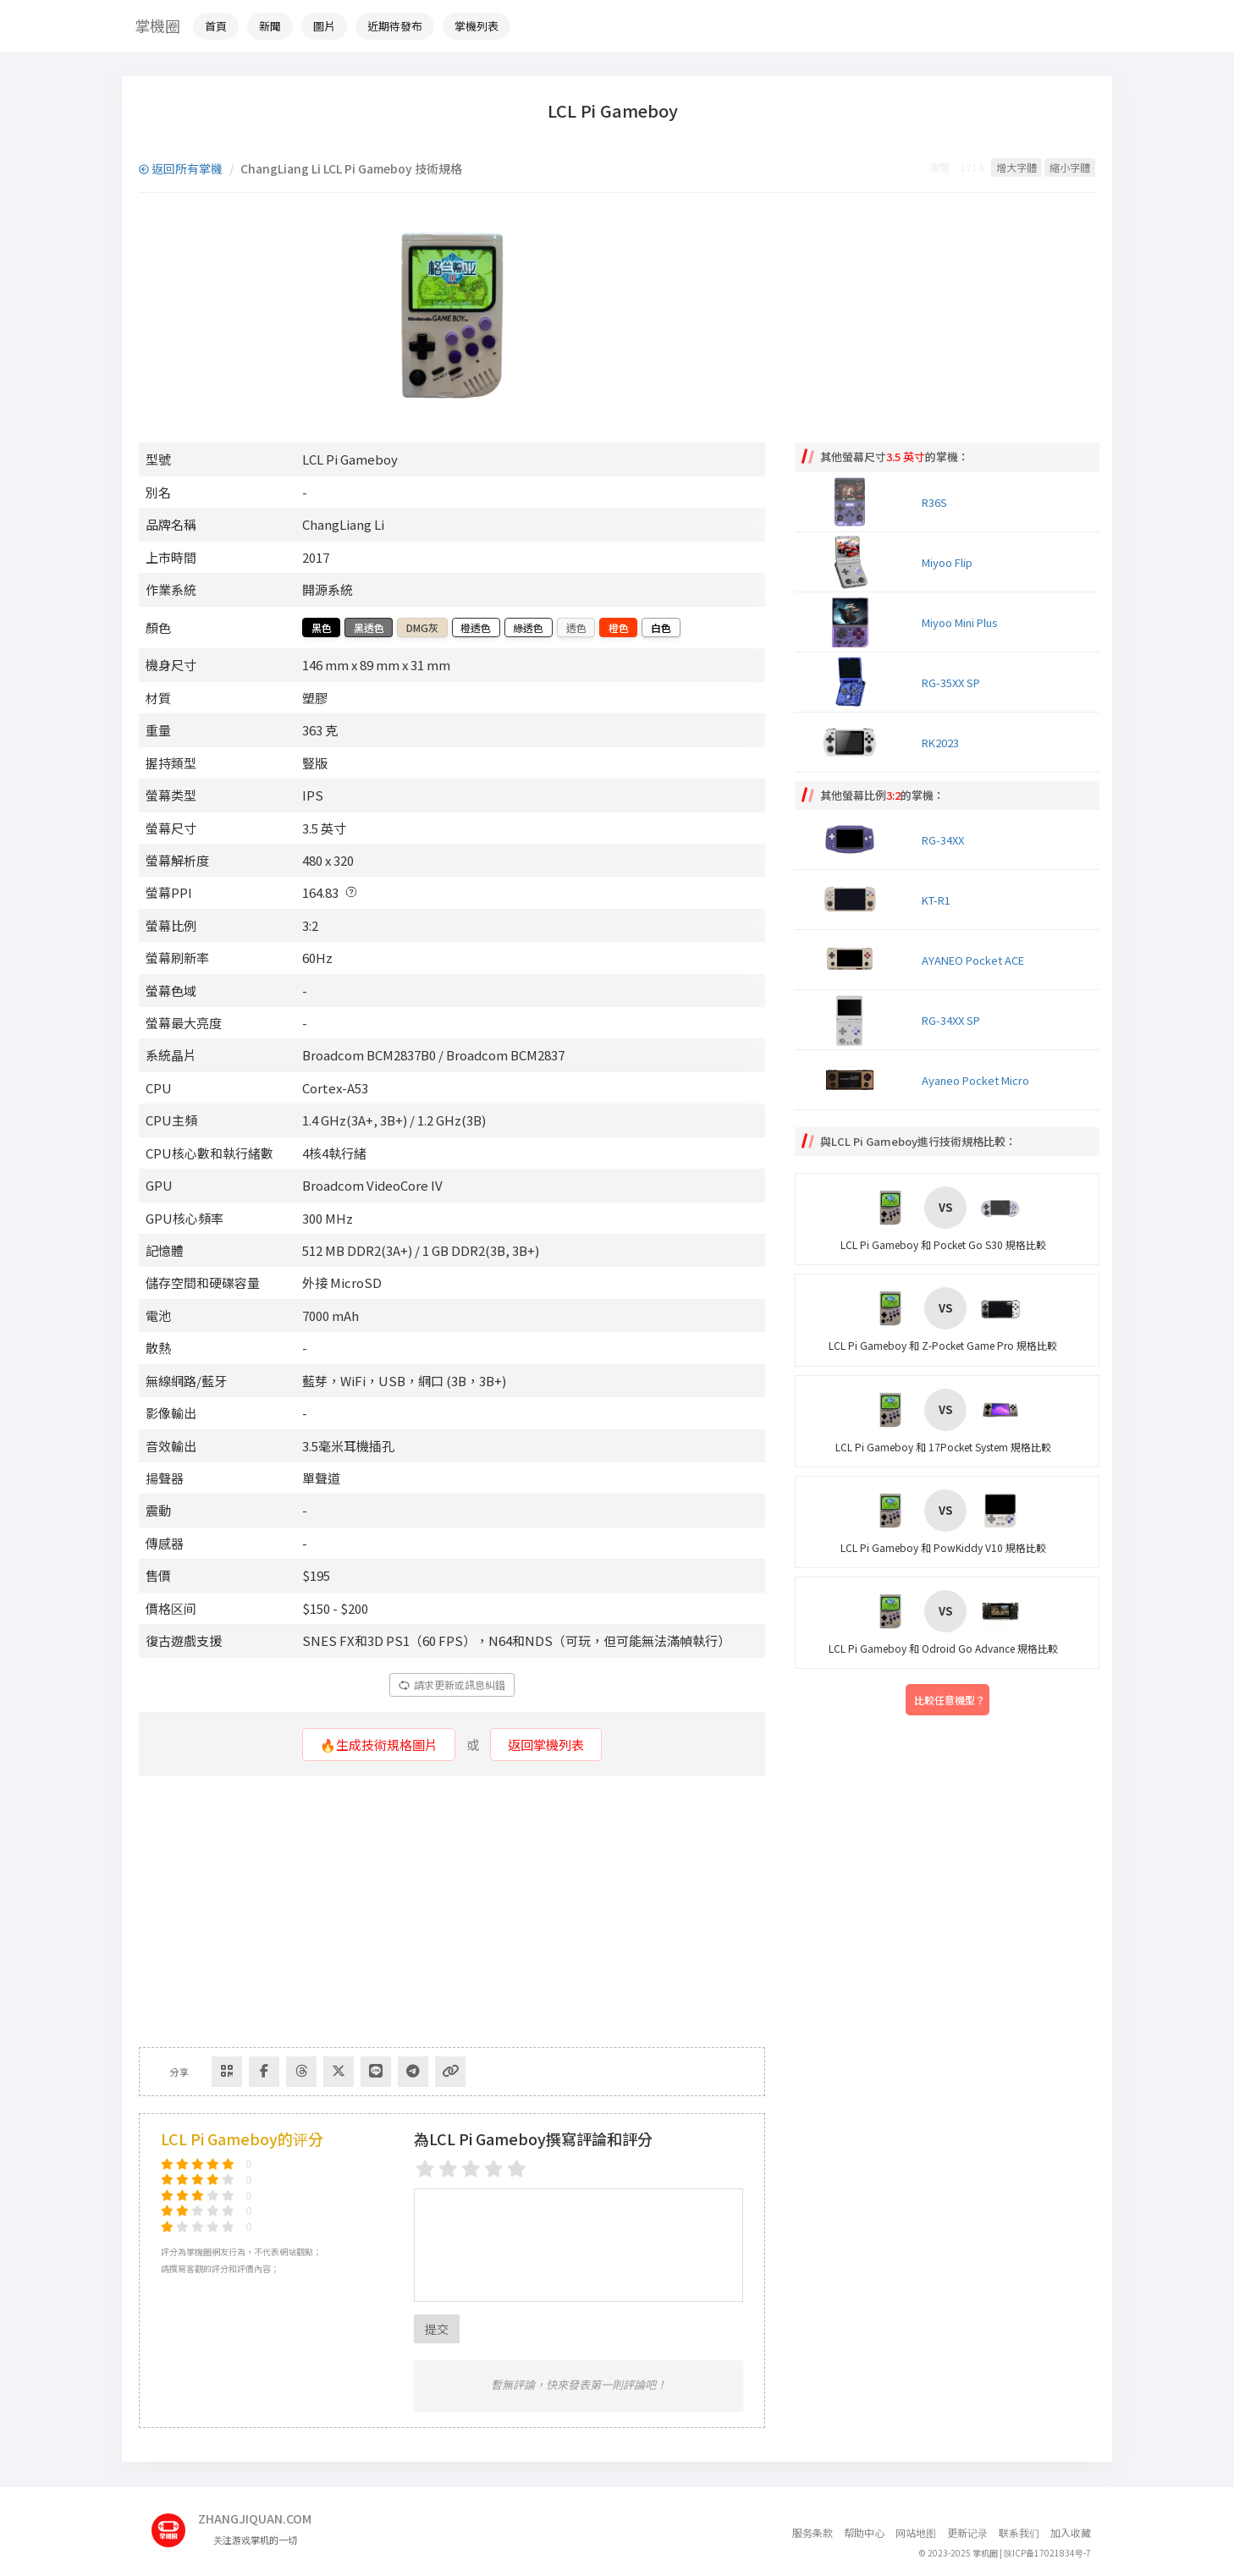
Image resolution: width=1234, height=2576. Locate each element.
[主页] (174, 2523)
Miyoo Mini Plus (960, 622)
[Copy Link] (450, 2071)
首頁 (216, 26)
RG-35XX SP (951, 682)
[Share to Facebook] (264, 2071)
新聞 (270, 26)
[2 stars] (448, 2168)
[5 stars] (516, 2168)
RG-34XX (943, 840)
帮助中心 (864, 2532)
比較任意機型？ (949, 1700)
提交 (437, 2328)
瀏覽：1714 (956, 167)
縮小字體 (1069, 167)
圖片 (324, 26)
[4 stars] (493, 2168)
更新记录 (967, 2532)
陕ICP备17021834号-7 (1047, 2552)
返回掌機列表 (546, 1744)
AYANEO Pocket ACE (973, 960)
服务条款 (812, 2532)
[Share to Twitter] (338, 2071)
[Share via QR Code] (227, 2071)
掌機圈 (157, 25)
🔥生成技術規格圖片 (379, 1744)
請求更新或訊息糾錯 (452, 1684)
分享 (179, 2071)
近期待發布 (394, 26)
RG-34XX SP (951, 1020)
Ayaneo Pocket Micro (975, 1080)
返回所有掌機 (181, 168)
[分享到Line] (376, 2071)
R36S (934, 502)
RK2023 (940, 743)
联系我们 (1019, 2532)
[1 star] (425, 2168)
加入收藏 (1070, 2532)
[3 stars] (471, 2168)
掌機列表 (476, 26)
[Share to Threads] (301, 2071)
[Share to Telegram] (413, 2071)
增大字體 (1016, 167)
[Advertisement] (452, 1911)
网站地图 (915, 2532)
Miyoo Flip (947, 562)
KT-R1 (936, 900)
